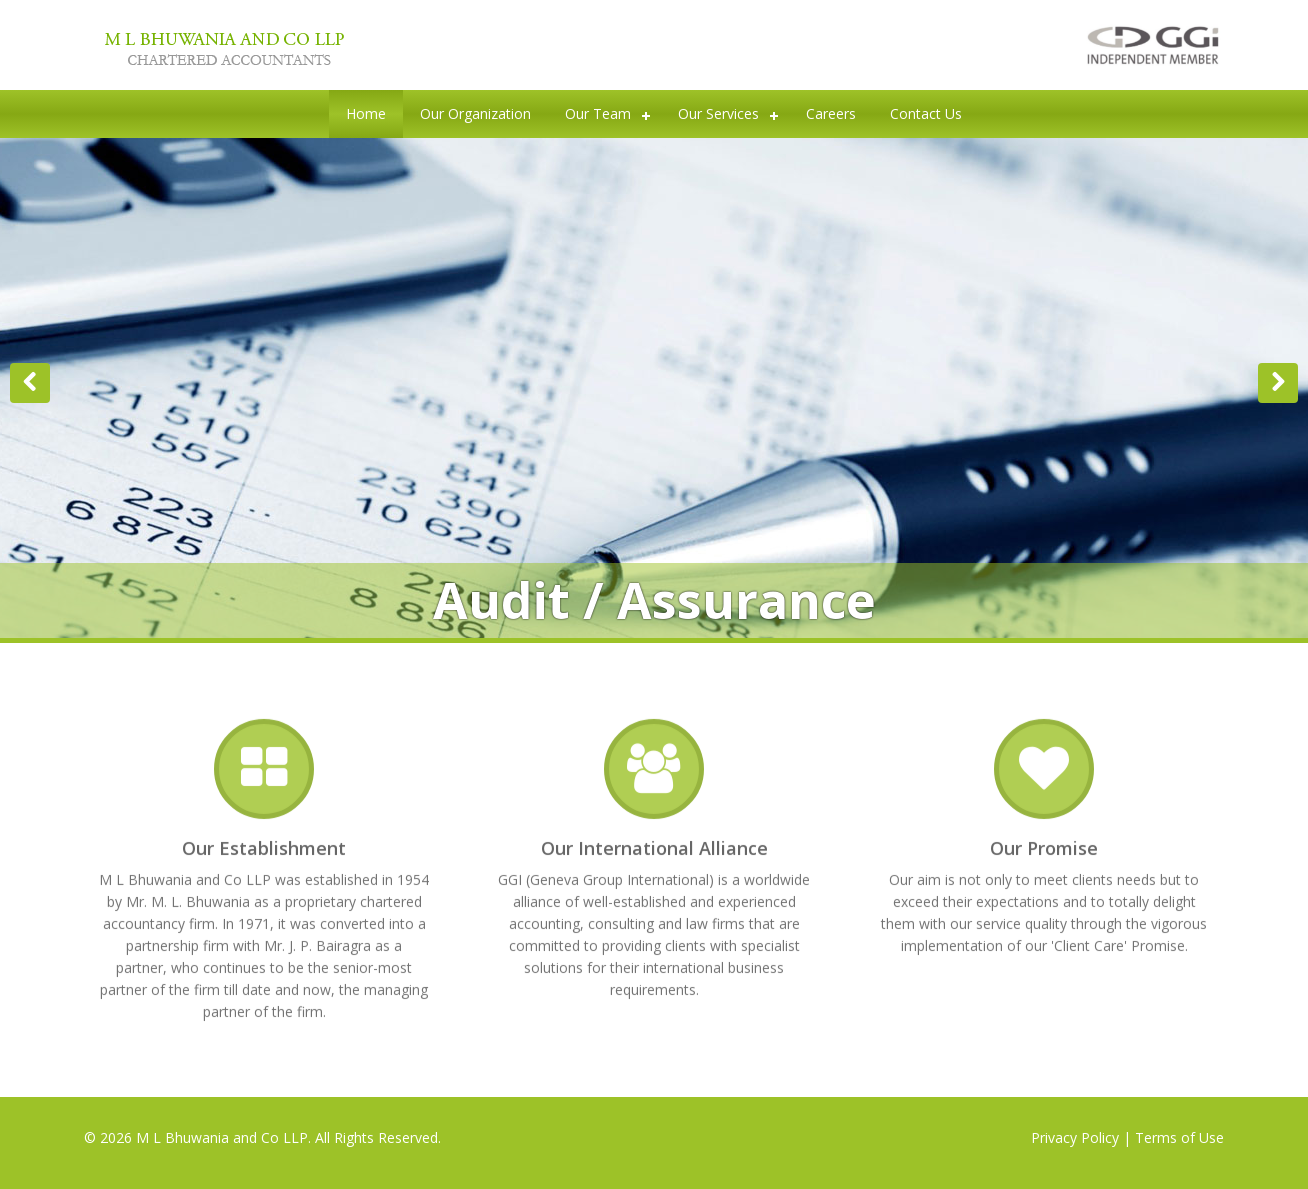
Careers (831, 113)
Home (366, 113)
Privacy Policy (1075, 1137)
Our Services (718, 113)
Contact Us (926, 113)
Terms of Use (1179, 1137)
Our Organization (475, 113)
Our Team (598, 113)
